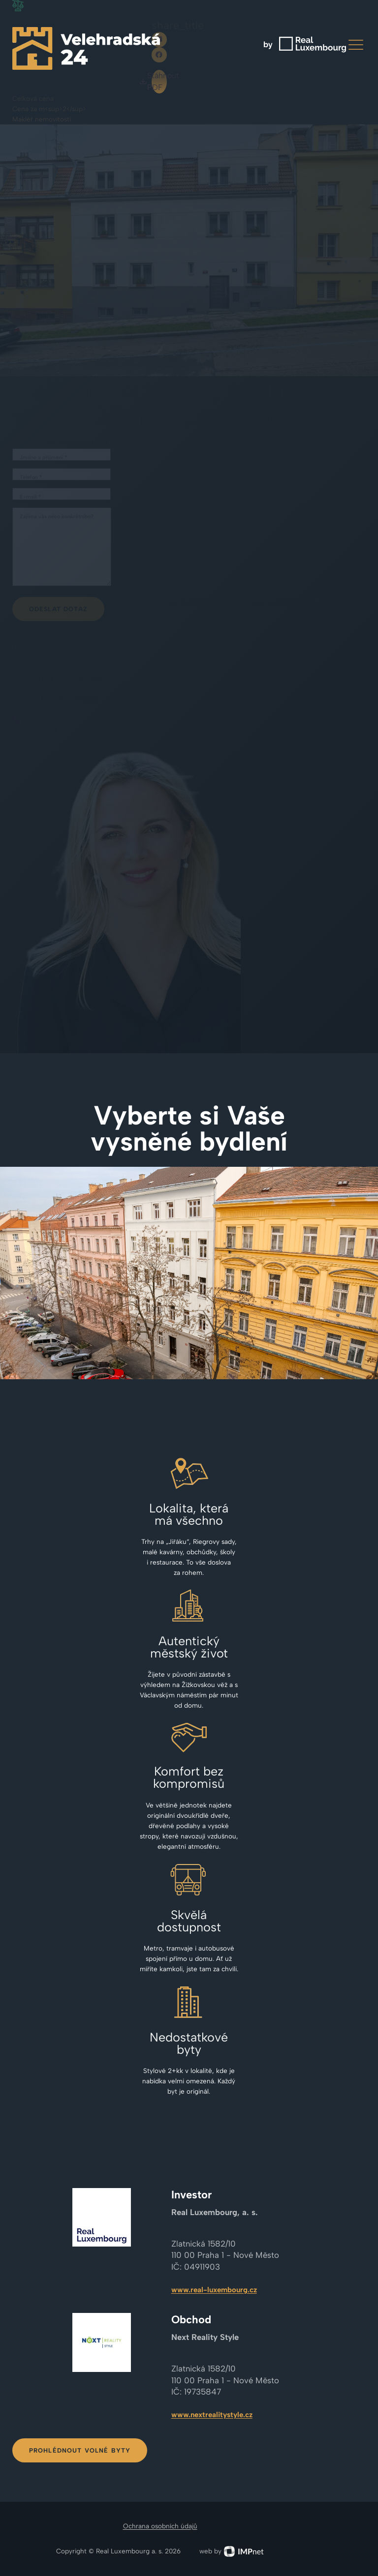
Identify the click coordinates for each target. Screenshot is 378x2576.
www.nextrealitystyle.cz (211, 2414)
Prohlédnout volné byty (80, 2450)
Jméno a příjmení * (43, 457)
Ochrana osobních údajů (160, 2526)
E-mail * (30, 497)
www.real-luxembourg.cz (214, 2289)
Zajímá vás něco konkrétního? (57, 516)
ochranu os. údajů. (338, 602)
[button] (356, 45)
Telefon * (31, 477)
